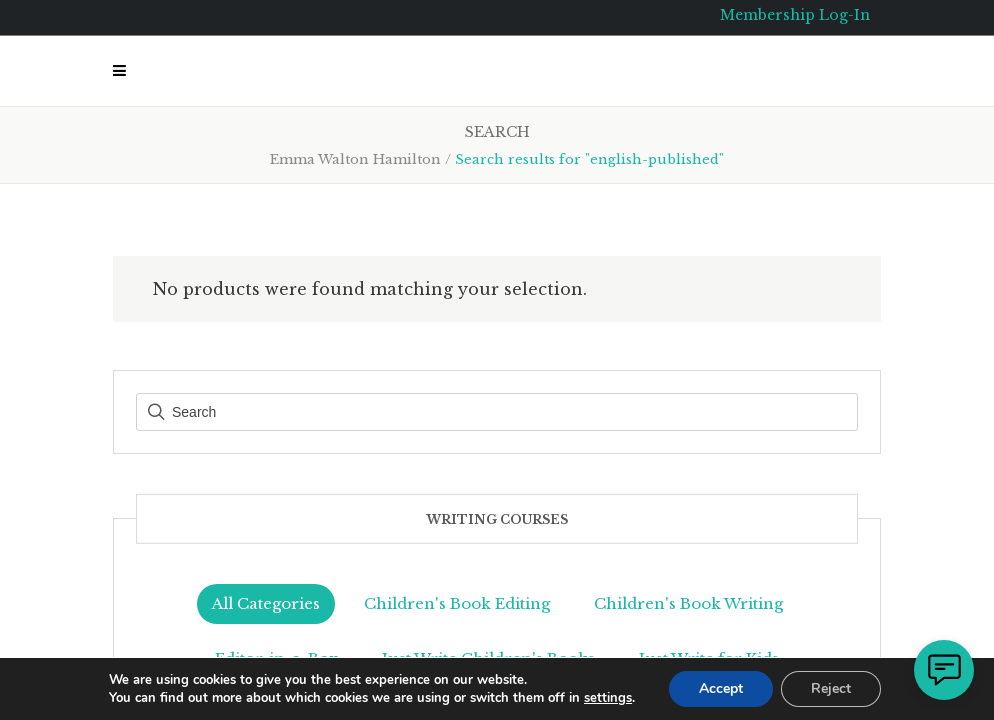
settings (608, 698)
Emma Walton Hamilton (355, 159)
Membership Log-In (795, 15)
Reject (831, 688)
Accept (721, 688)
